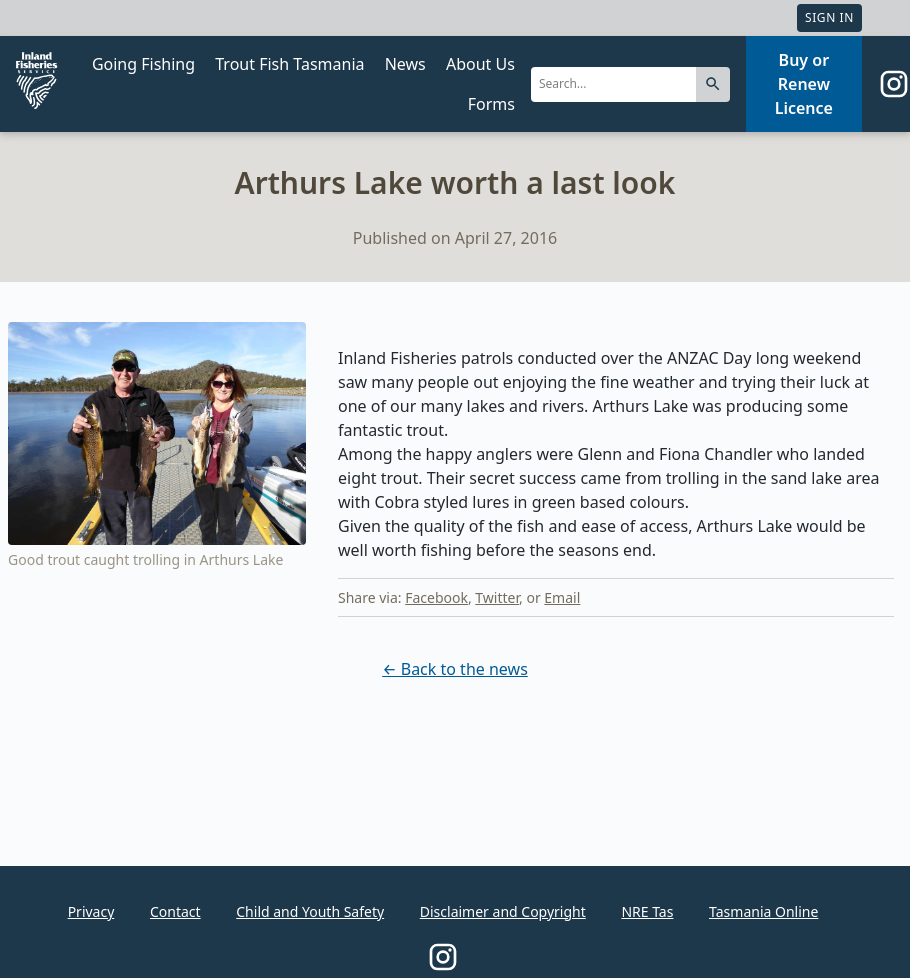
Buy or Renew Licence (804, 84)
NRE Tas (647, 911)
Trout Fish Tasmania (289, 64)
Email (562, 597)
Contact (175, 911)
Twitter (497, 597)
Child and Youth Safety (310, 911)
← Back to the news (455, 669)
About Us (480, 64)
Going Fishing (143, 64)
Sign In (829, 17)
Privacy (91, 911)
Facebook (436, 597)
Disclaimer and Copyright (503, 911)
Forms (491, 104)
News (405, 64)
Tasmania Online (763, 911)
